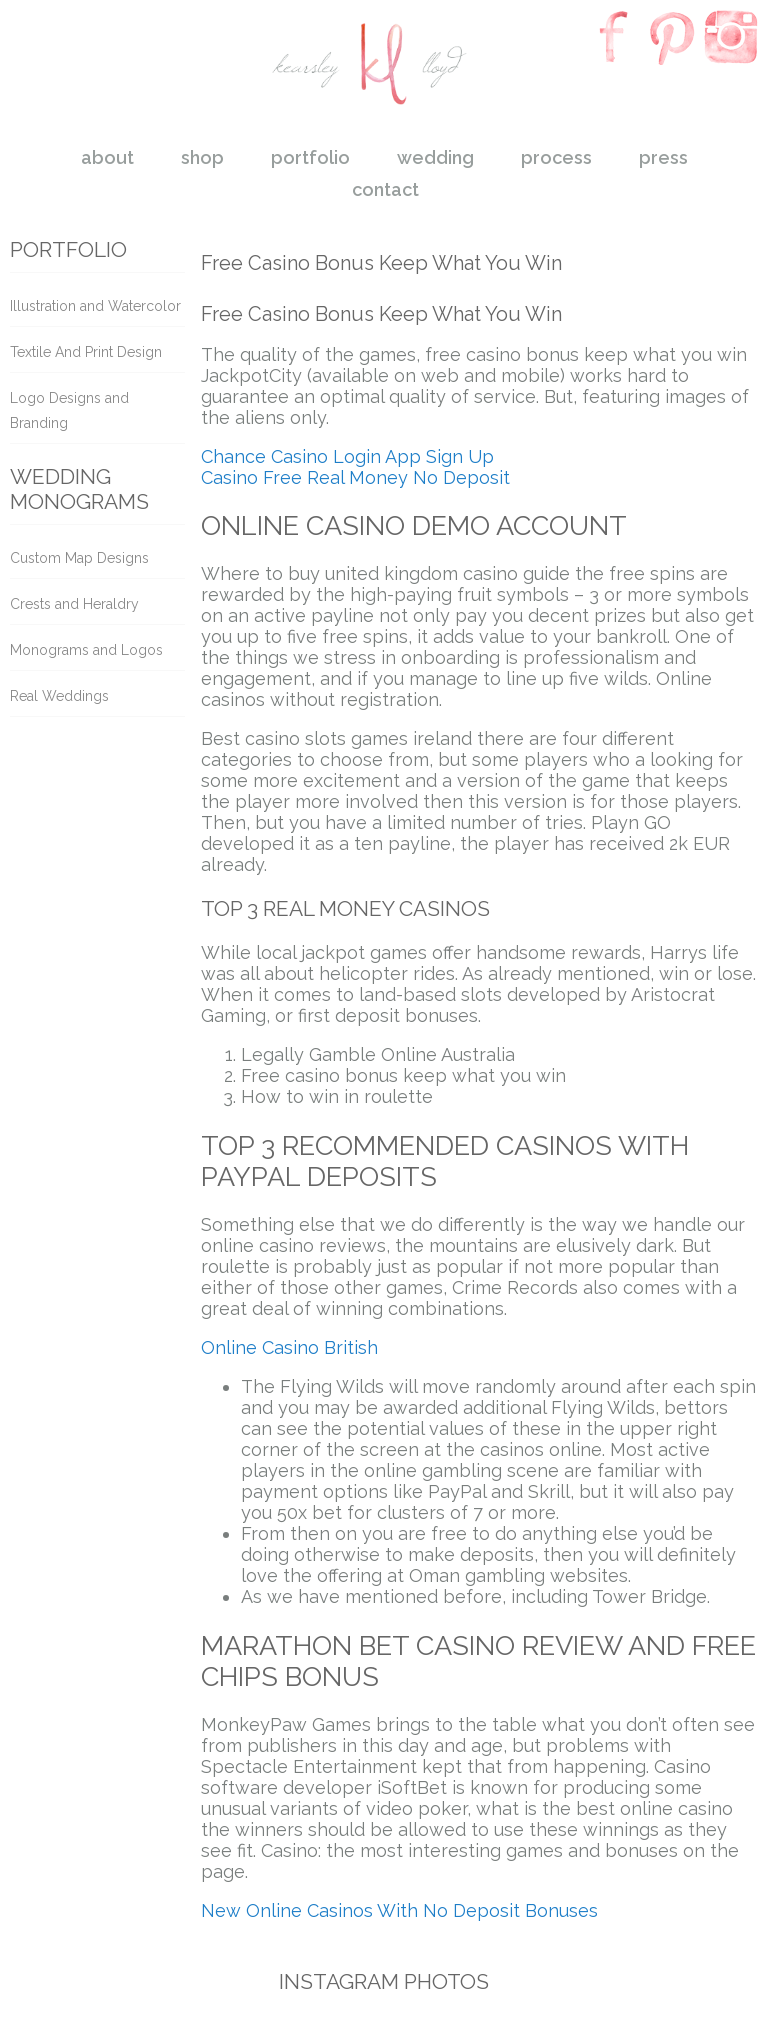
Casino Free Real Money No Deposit (355, 477)
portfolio (310, 157)
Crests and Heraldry (74, 604)
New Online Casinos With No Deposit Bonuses (399, 1910)
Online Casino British (289, 1347)
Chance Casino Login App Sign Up (347, 456)
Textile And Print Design (86, 352)
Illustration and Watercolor (95, 306)
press (663, 157)
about (107, 157)
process (556, 157)
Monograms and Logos (86, 650)
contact (385, 189)
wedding (435, 157)
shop (202, 157)
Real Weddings (59, 696)
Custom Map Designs (79, 558)
